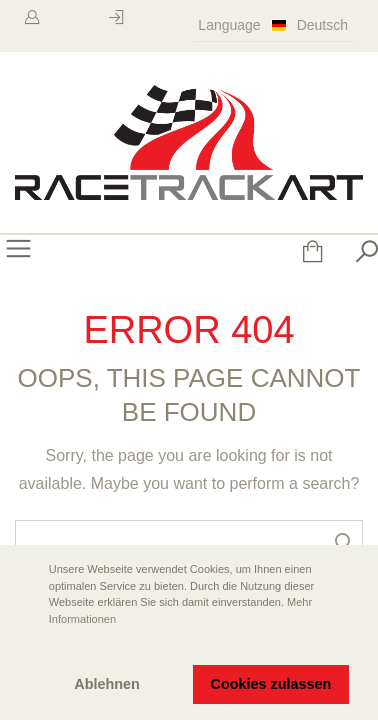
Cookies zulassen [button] (271, 684)
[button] (31, 647)
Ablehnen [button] (107, 684)
